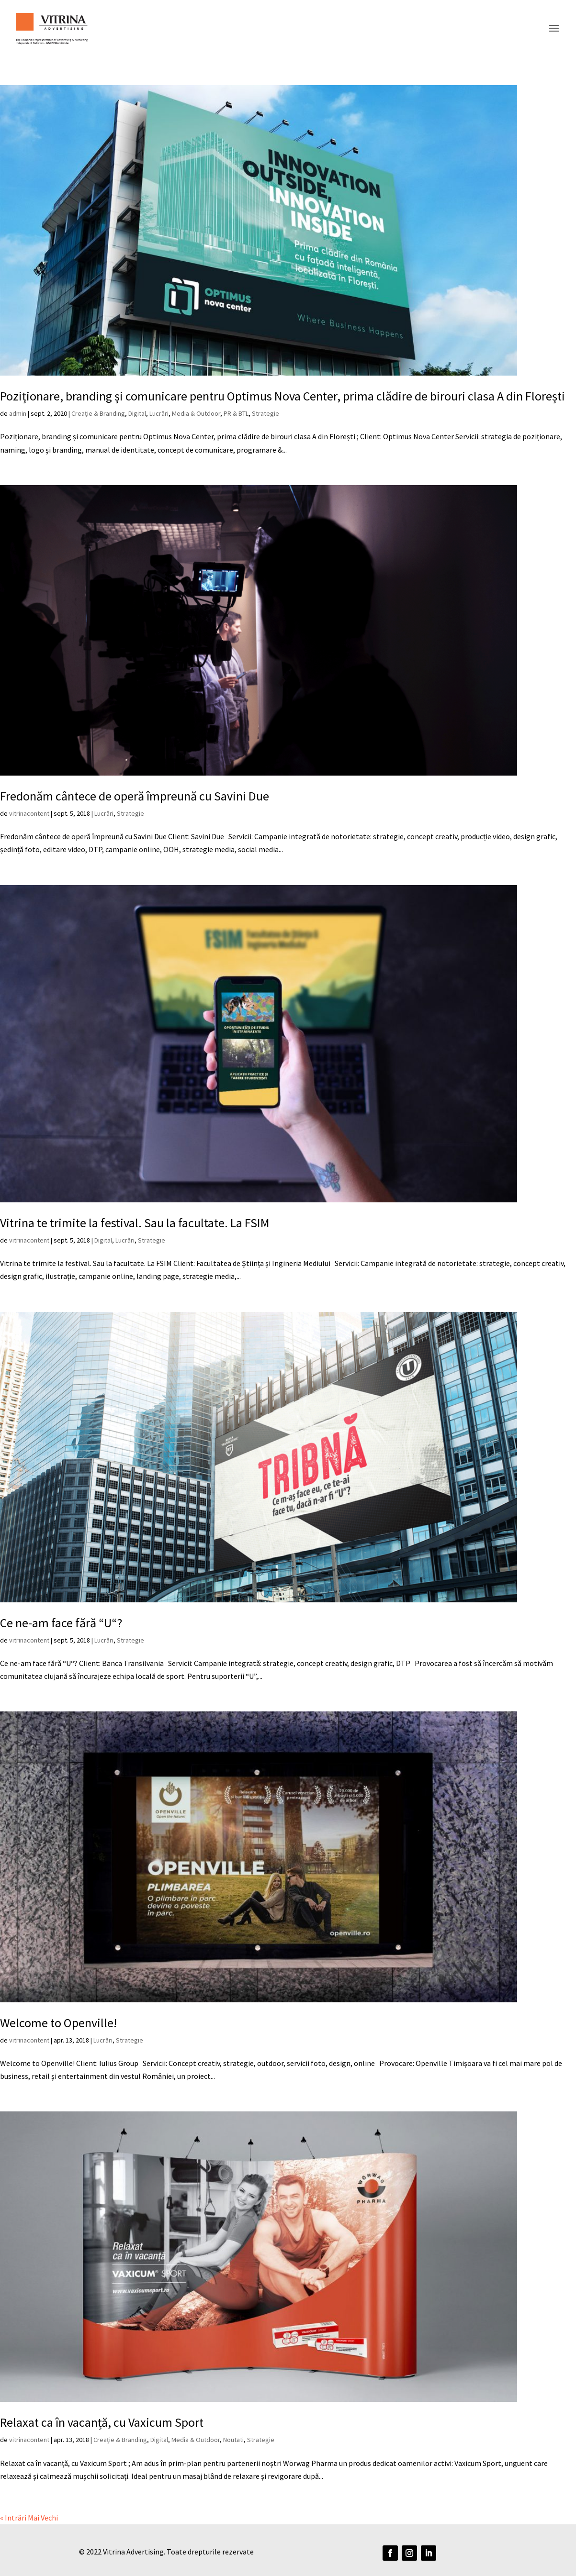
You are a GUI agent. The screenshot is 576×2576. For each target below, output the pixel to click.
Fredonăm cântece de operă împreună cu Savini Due (134, 796)
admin (17, 413)
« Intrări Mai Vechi (29, 2517)
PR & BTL (236, 413)
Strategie (265, 413)
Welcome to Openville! (58, 2023)
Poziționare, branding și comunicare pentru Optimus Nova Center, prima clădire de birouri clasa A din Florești (282, 396)
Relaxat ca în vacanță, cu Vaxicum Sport (101, 2422)
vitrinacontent (29, 813)
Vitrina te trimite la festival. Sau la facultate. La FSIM (135, 1223)
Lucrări (159, 413)
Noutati (233, 2439)
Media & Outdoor (196, 413)
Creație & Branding (98, 413)
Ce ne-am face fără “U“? (61, 1623)
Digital (137, 413)
